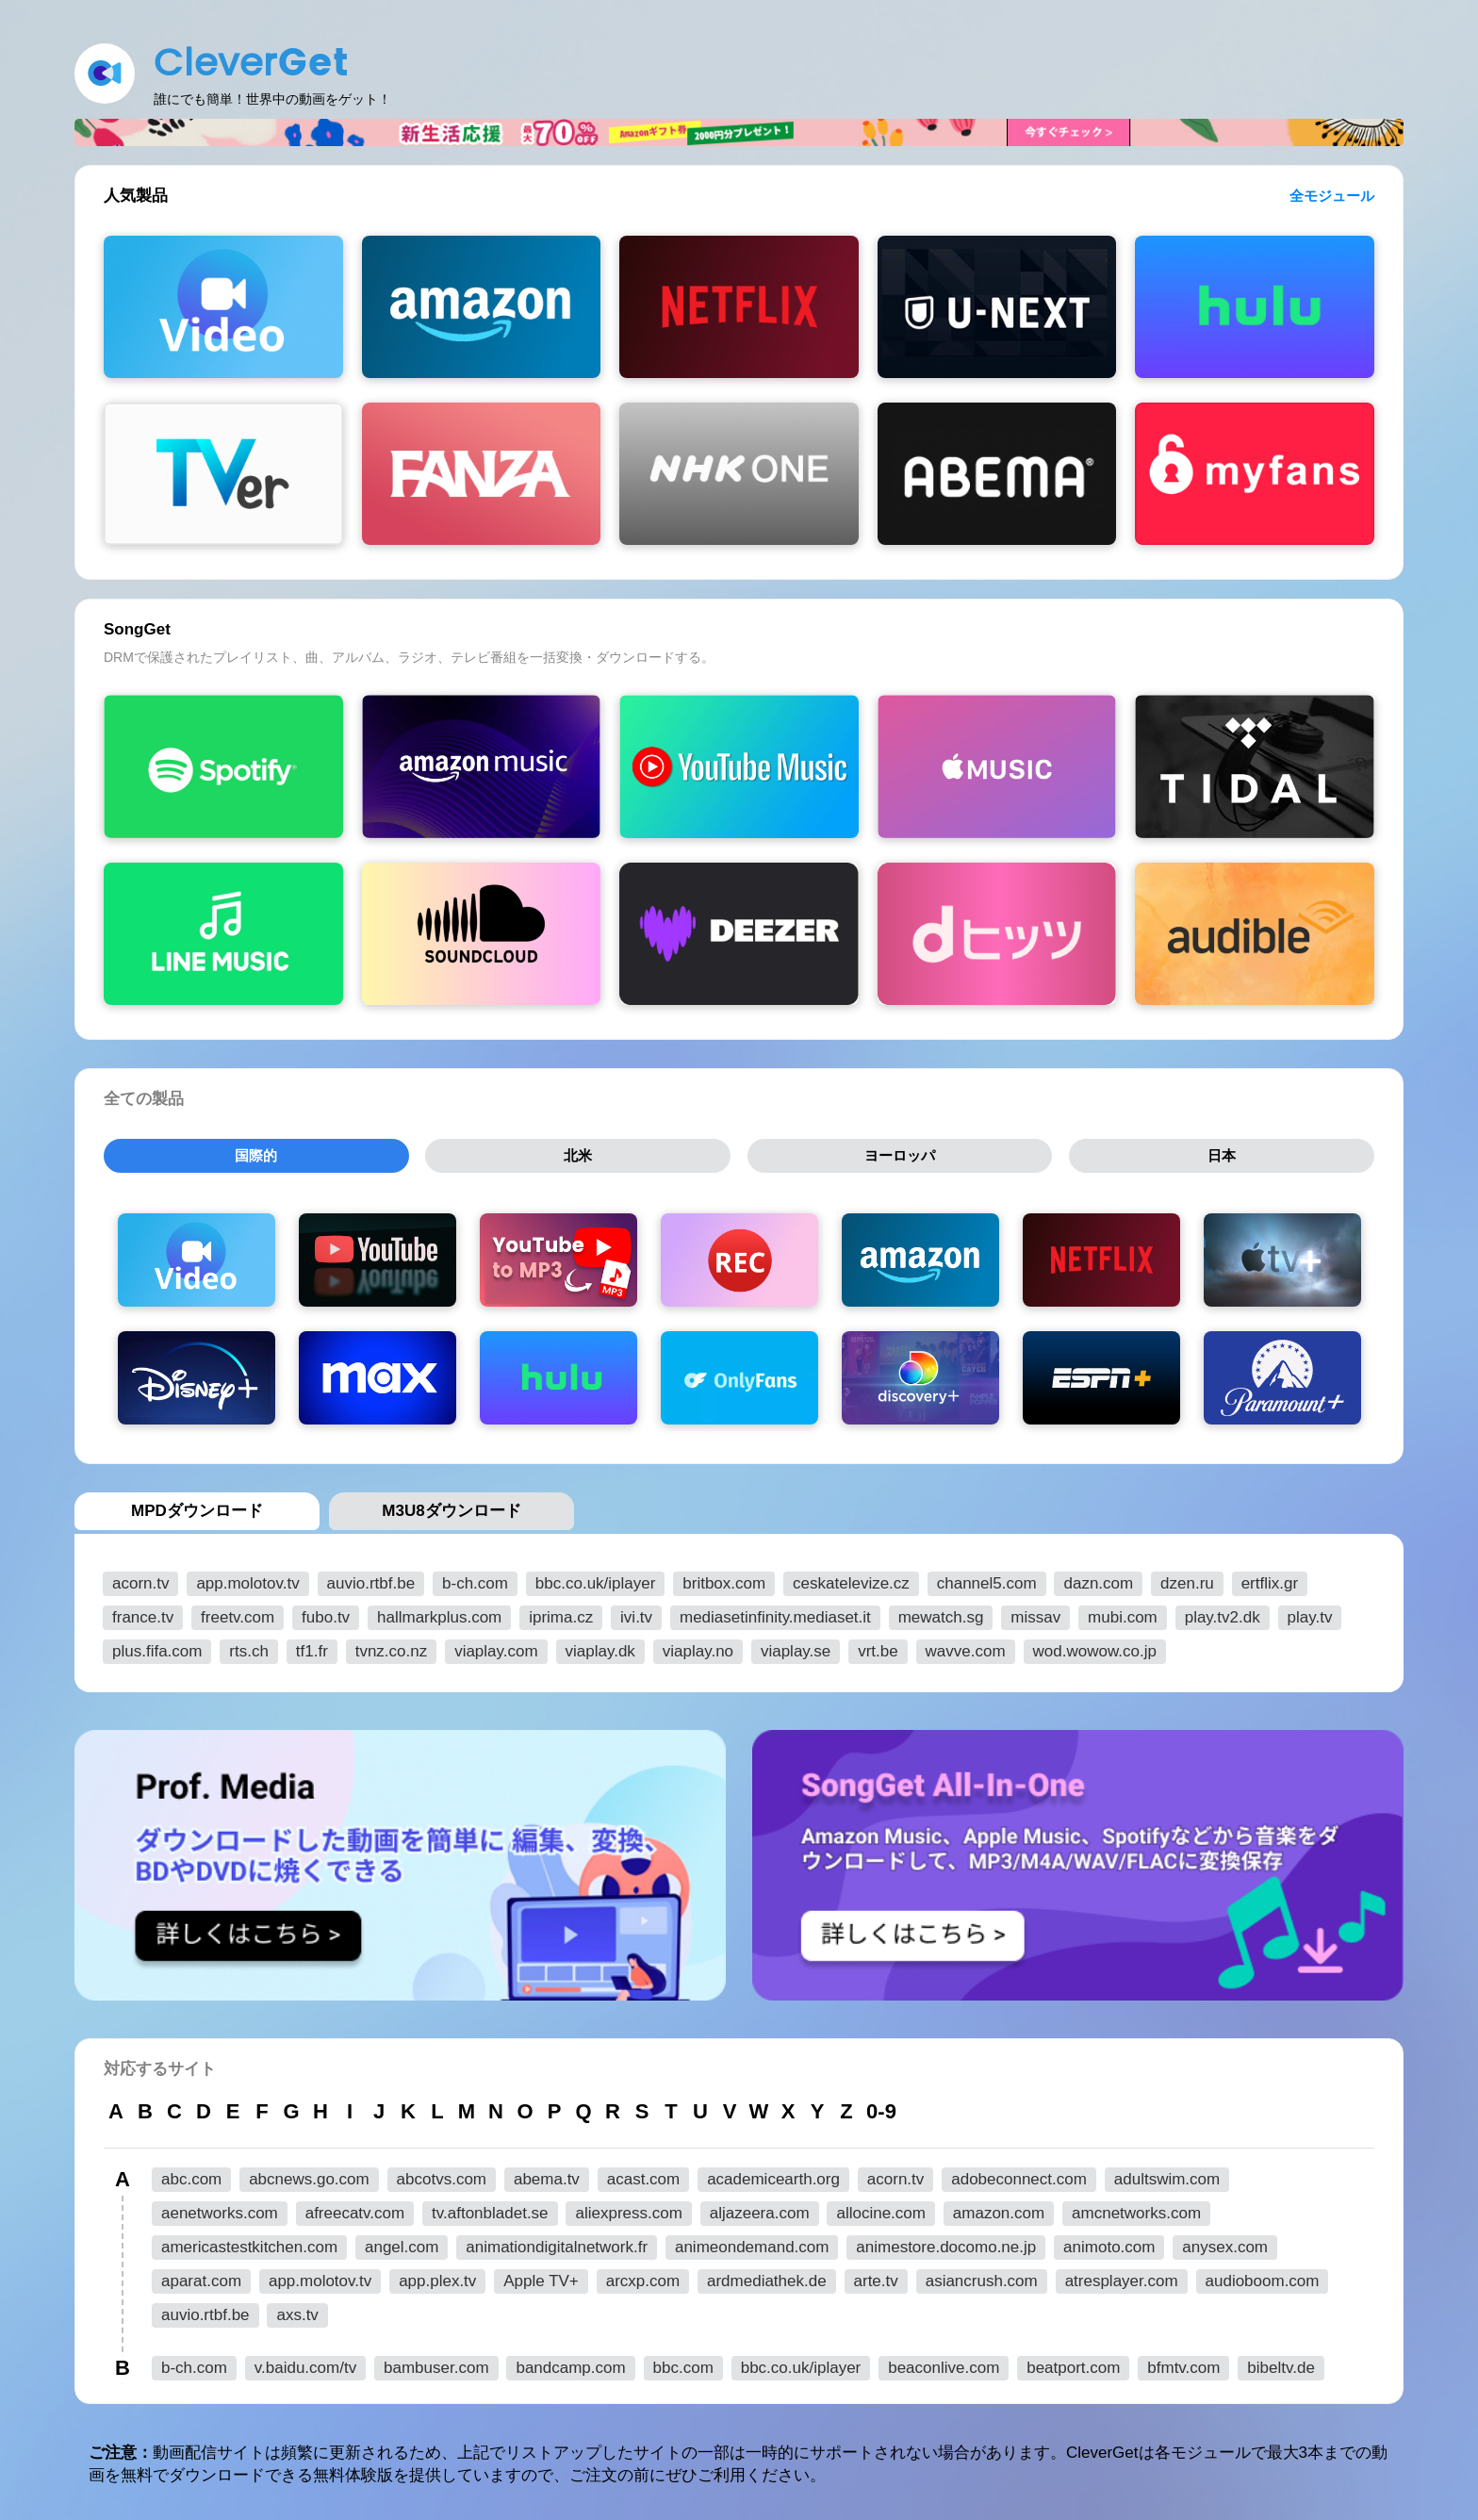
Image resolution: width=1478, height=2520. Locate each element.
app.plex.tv (437, 2277)
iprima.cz (561, 1613)
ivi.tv (636, 1613)
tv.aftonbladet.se (490, 2209)
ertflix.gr (1269, 1580)
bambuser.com (436, 2364)
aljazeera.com (760, 2209)
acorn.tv (140, 1580)
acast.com (643, 2175)
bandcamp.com (570, 2364)
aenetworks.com (219, 2209)
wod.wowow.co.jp (1095, 1647)
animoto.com (1109, 2243)
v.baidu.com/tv (305, 2364)
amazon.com (998, 2209)
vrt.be (878, 1647)
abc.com (191, 2175)
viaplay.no (698, 1647)
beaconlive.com (943, 2364)
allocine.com (881, 2209)
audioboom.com (1263, 2277)
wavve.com (966, 1647)
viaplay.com (496, 1647)
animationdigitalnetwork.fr (557, 2243)
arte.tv (876, 2277)
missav (1035, 1613)
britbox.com (723, 1580)
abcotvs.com (441, 2175)
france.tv (142, 1613)
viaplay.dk (600, 1647)
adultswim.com (1167, 2175)
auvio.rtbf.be (371, 1580)
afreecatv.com (355, 2209)
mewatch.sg (941, 1613)
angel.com (401, 2243)
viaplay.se (795, 1647)
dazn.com (1098, 1580)
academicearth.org (773, 2175)
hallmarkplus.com (439, 1613)
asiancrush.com (982, 2277)
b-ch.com (475, 1580)
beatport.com (1073, 2364)
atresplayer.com (1121, 2277)
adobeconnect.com (1019, 2175)
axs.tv (297, 2311)
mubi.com (1123, 1613)
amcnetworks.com (1136, 2209)
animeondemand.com (752, 2243)
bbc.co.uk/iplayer (595, 1580)
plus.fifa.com (157, 1647)
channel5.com (987, 1580)
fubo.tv (326, 1613)
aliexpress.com (628, 2209)
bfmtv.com (1183, 2364)
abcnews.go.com (309, 2175)
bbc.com (683, 2364)
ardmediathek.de (767, 2277)
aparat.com (201, 2277)
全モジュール (1331, 196)
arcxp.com (643, 2277)
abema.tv (547, 2175)
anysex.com (1225, 2243)
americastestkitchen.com (249, 2243)
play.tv (1310, 1613)
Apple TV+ (541, 2277)
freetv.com (237, 1613)
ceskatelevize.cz (851, 1580)
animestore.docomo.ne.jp (946, 2243)
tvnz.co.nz (391, 1647)
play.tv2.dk (1222, 1613)
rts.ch (249, 1647)
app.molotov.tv (247, 1580)
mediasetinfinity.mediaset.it (775, 1613)
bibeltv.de (1281, 2364)
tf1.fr (312, 1647)
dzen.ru (1187, 1580)
